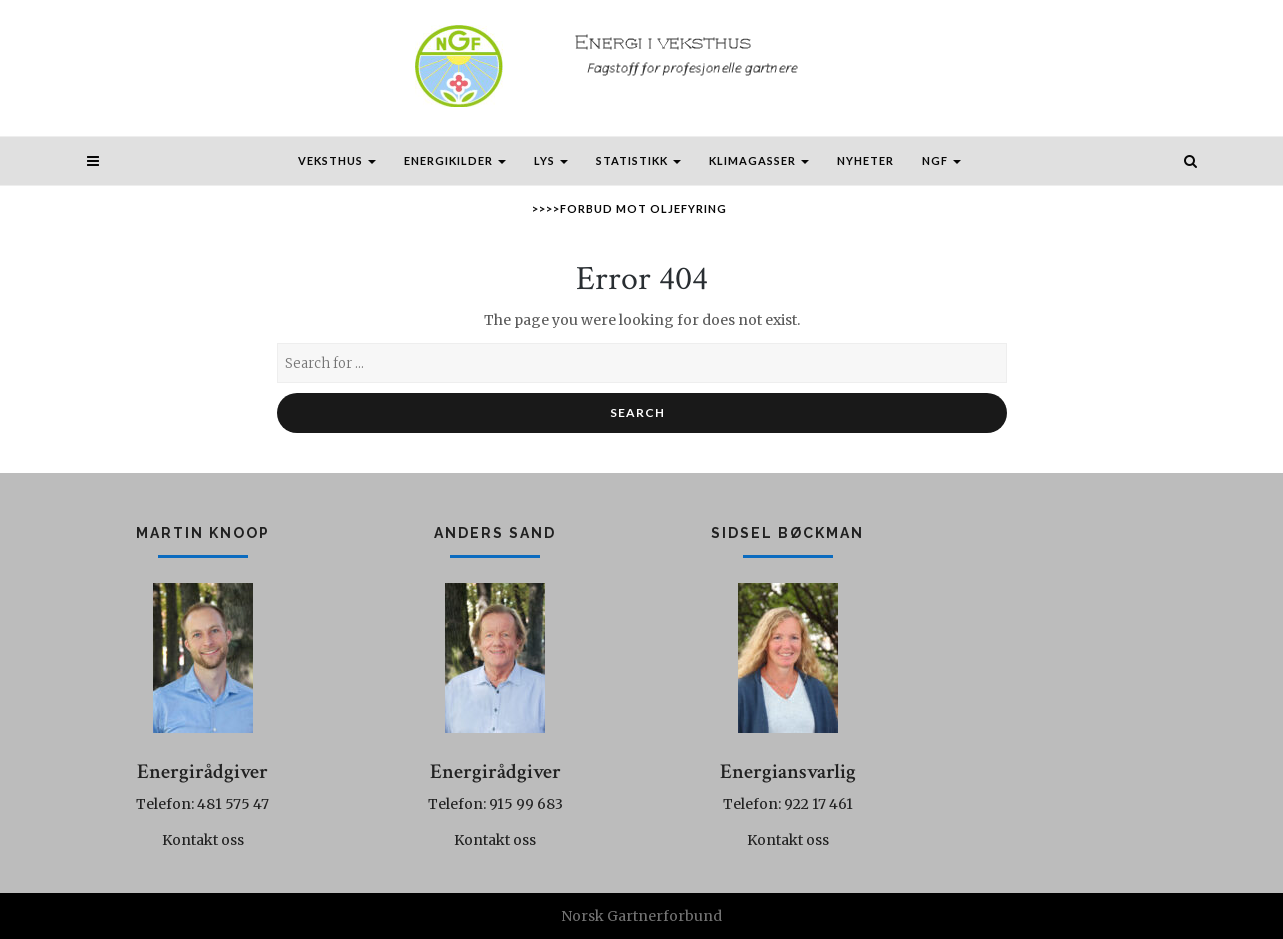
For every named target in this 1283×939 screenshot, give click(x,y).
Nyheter (865, 160)
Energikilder (455, 160)
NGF (941, 160)
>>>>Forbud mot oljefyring (629, 208)
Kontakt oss (203, 840)
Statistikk (638, 160)
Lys (551, 160)
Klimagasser (759, 160)
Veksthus (337, 160)
